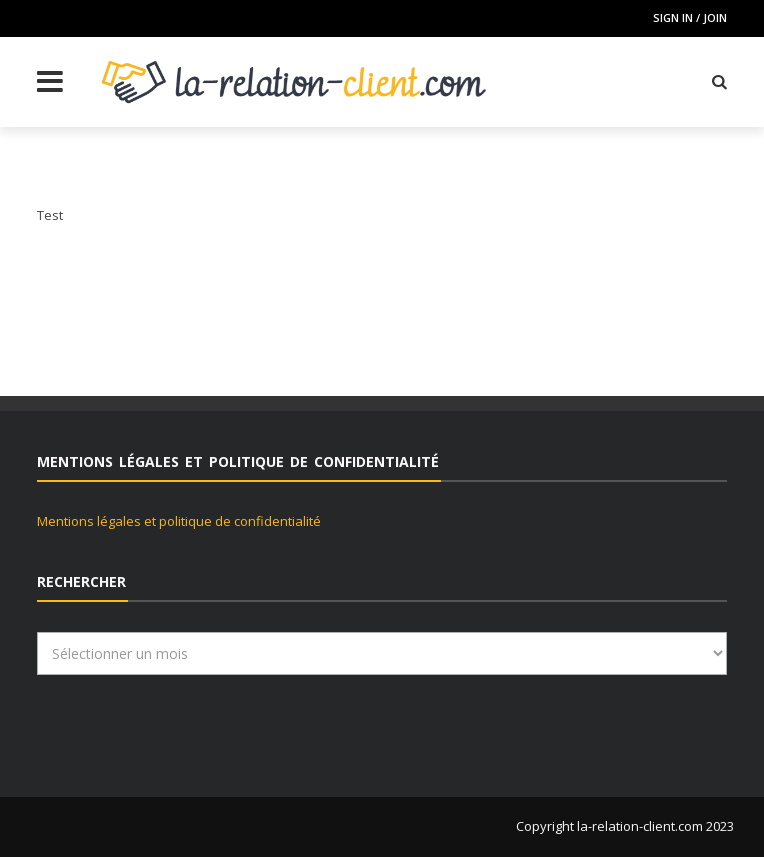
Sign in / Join (690, 17)
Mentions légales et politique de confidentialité (179, 521)
